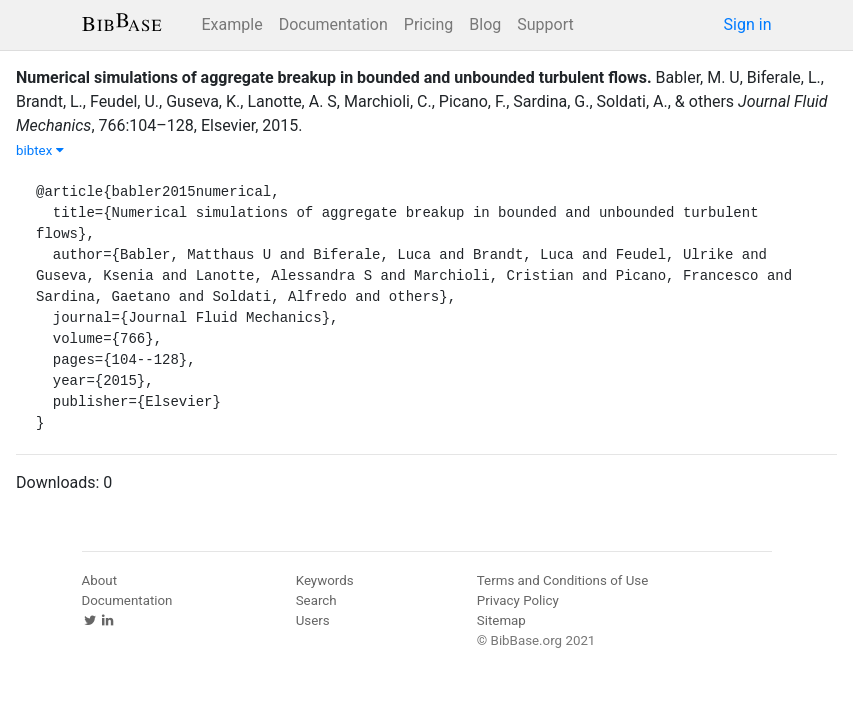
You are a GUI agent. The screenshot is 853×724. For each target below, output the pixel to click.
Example (232, 24)
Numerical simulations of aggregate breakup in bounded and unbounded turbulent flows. (334, 77)
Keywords (325, 580)
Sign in (748, 24)
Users (313, 620)
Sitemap (501, 620)
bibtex (40, 150)
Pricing (429, 24)
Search (316, 600)
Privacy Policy (518, 600)
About (100, 580)
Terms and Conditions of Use (562, 580)
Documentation (333, 24)
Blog (485, 24)
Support (545, 24)
